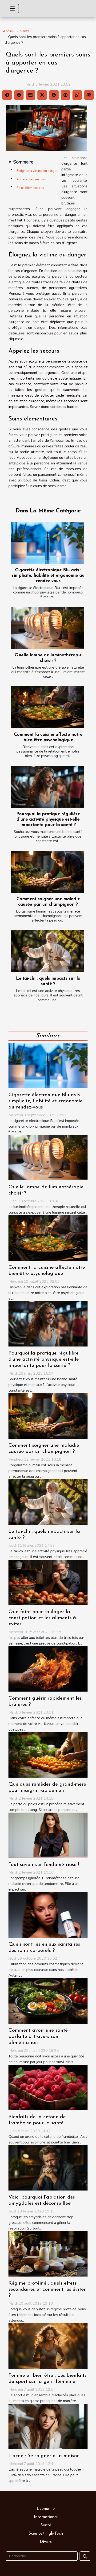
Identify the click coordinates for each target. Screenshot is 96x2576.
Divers (46, 2542)
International (46, 2517)
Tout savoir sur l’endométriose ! (43, 1864)
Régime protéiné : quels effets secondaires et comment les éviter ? (47, 2289)
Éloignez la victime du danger (37, 171)
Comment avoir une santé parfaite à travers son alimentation (38, 2036)
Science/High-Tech (45, 2533)
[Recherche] (42, 2556)
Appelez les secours (31, 179)
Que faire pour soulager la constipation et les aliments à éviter (42, 1618)
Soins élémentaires (30, 188)
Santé (25, 31)
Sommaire (23, 162)
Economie (46, 2509)
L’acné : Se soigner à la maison (44, 2455)
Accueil (9, 31)
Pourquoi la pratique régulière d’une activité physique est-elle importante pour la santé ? (48, 819)
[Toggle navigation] (12, 8)
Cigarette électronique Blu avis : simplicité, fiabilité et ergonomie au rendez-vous (48, 575)
